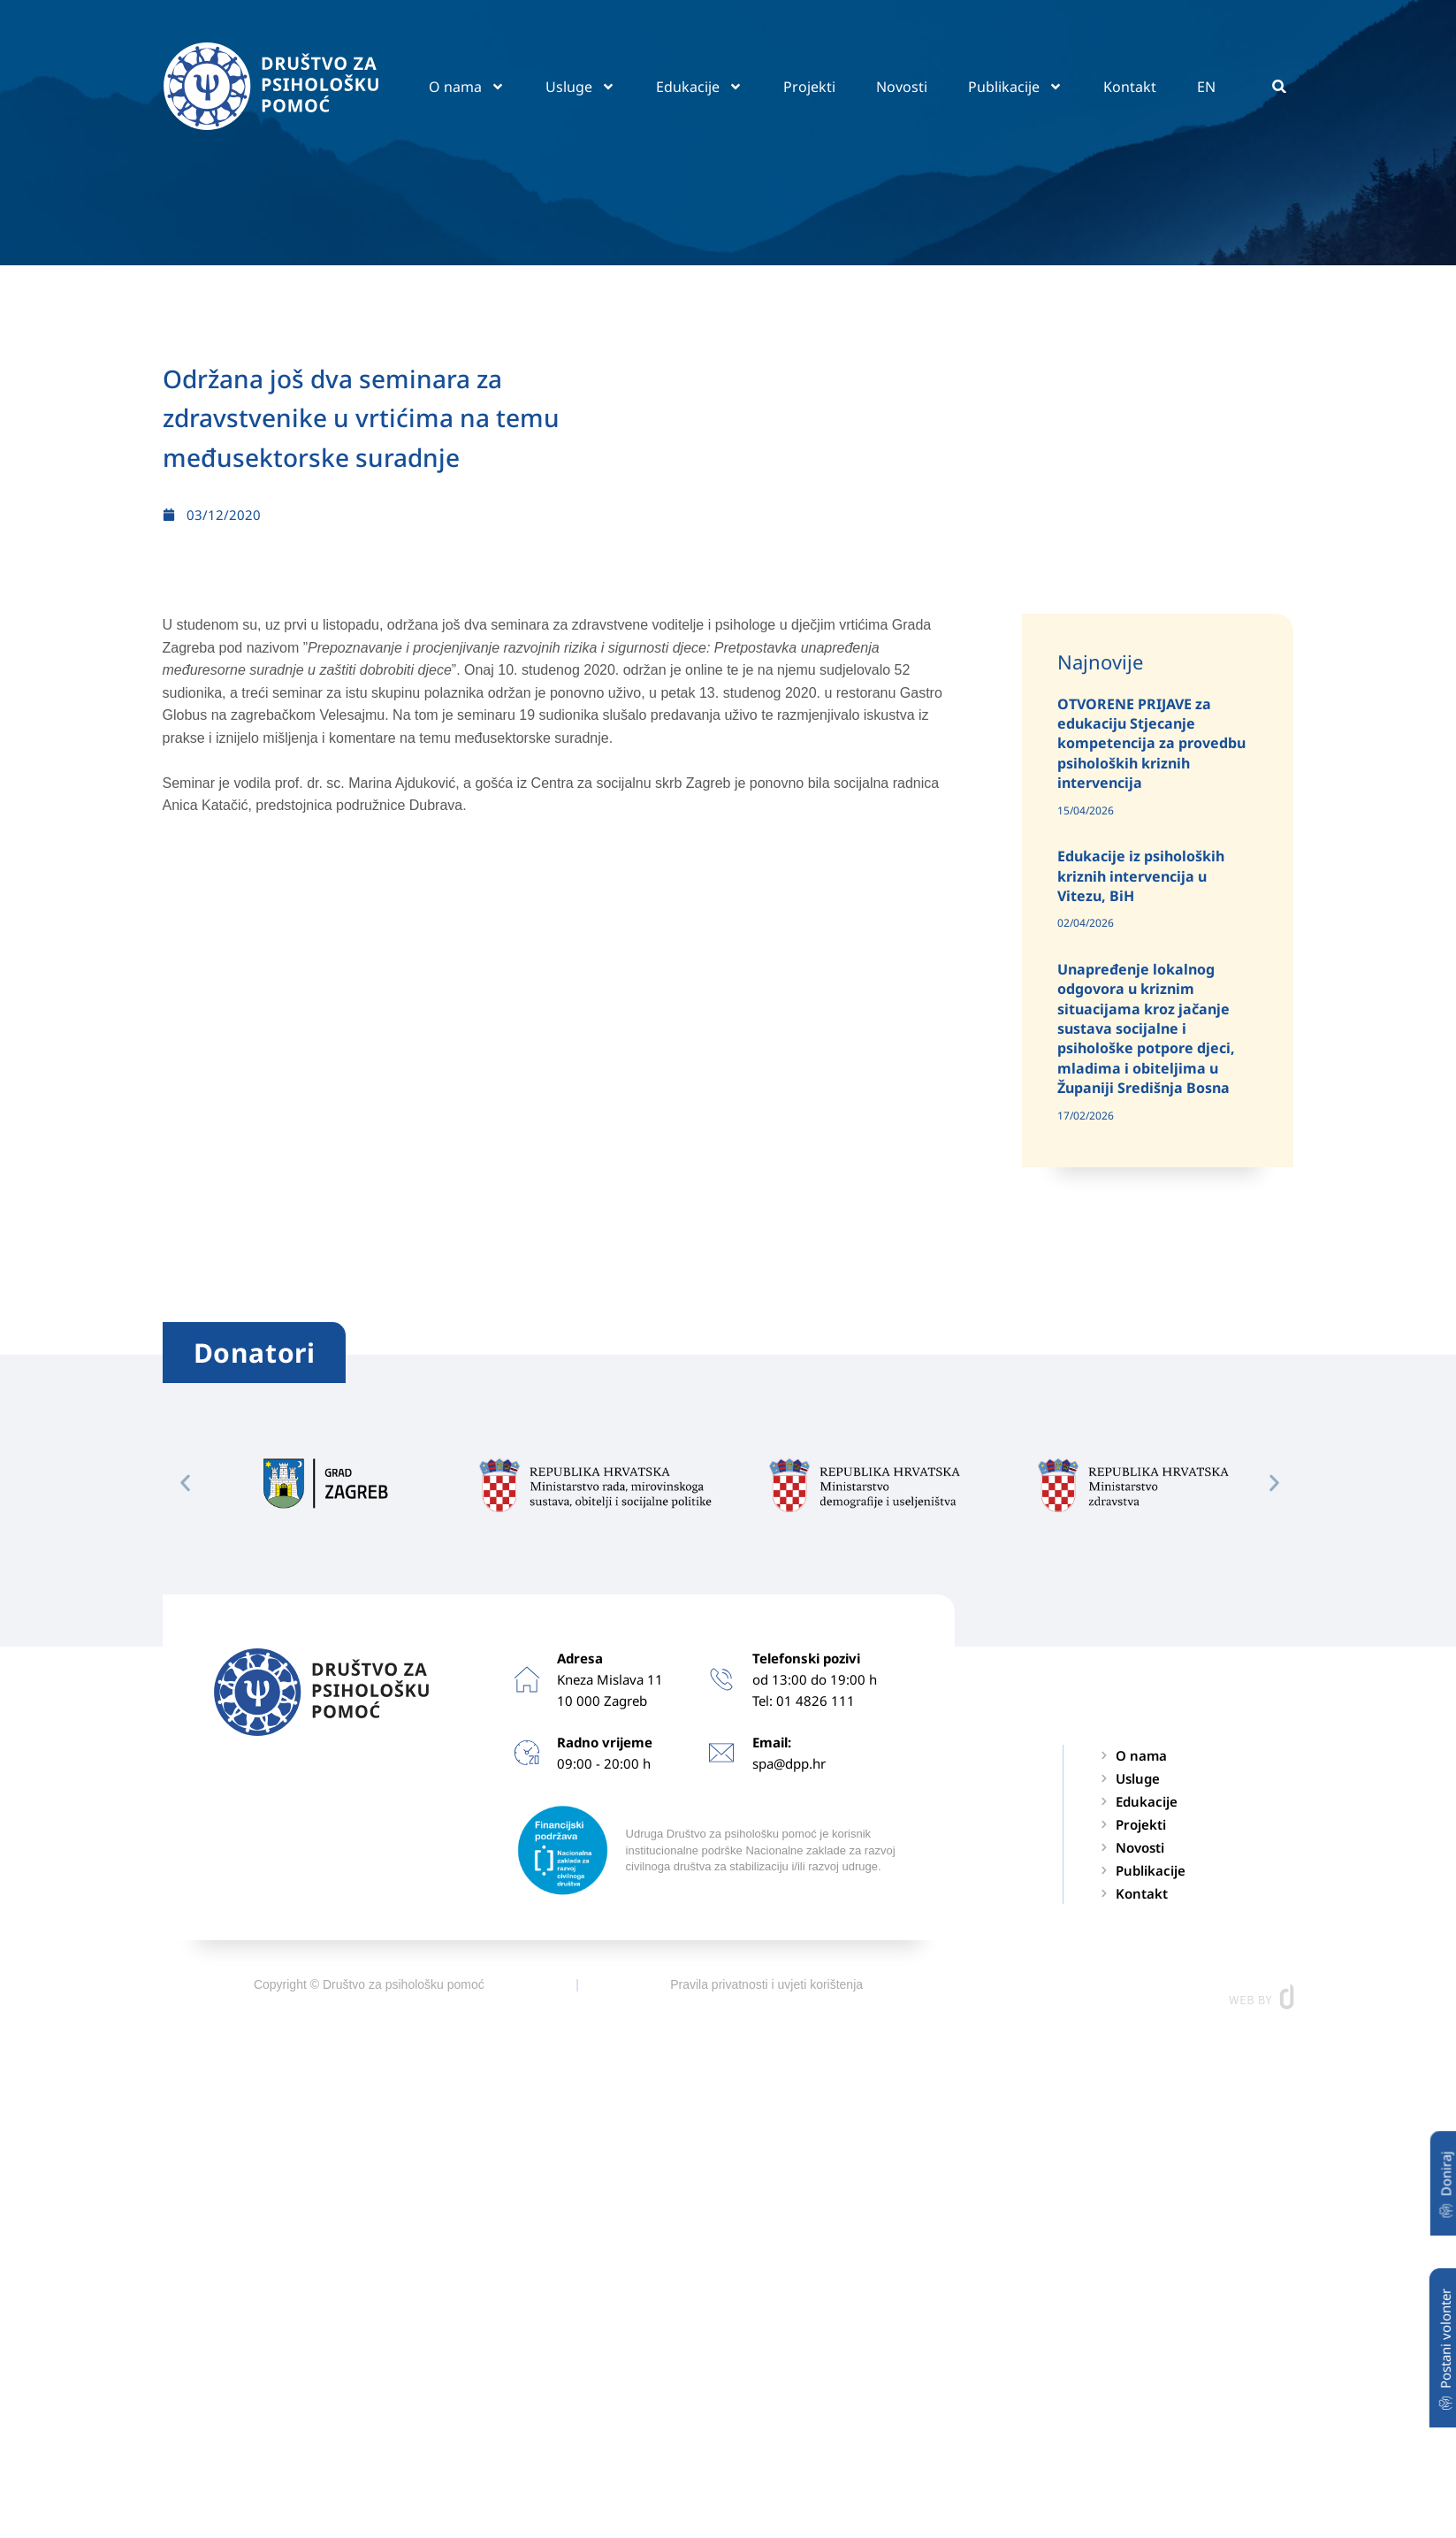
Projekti (809, 86)
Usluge (580, 87)
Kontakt (1129, 86)
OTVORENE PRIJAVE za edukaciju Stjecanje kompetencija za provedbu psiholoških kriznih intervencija (1151, 743)
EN (1206, 86)
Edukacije (699, 87)
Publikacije (1015, 87)
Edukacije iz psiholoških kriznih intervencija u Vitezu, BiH (1140, 876)
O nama (467, 87)
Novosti (901, 86)
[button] (1279, 86)
